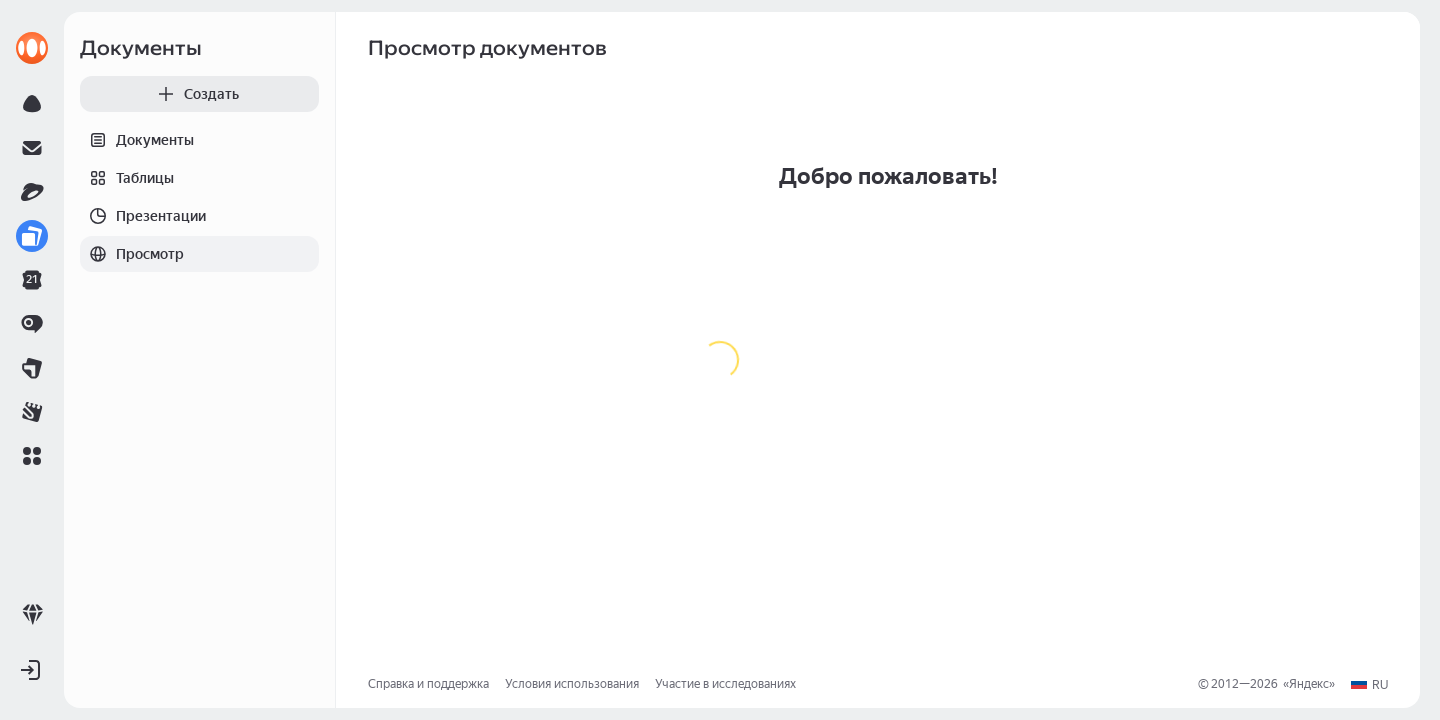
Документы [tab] (137, 140)
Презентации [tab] (143, 216)
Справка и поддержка (428, 684)
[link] (32, 48)
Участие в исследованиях (725, 684)
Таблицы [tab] (127, 178)
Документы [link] (141, 48)
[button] (32, 456)
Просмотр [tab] (132, 254)
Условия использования (572, 684)
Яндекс (1309, 684)
